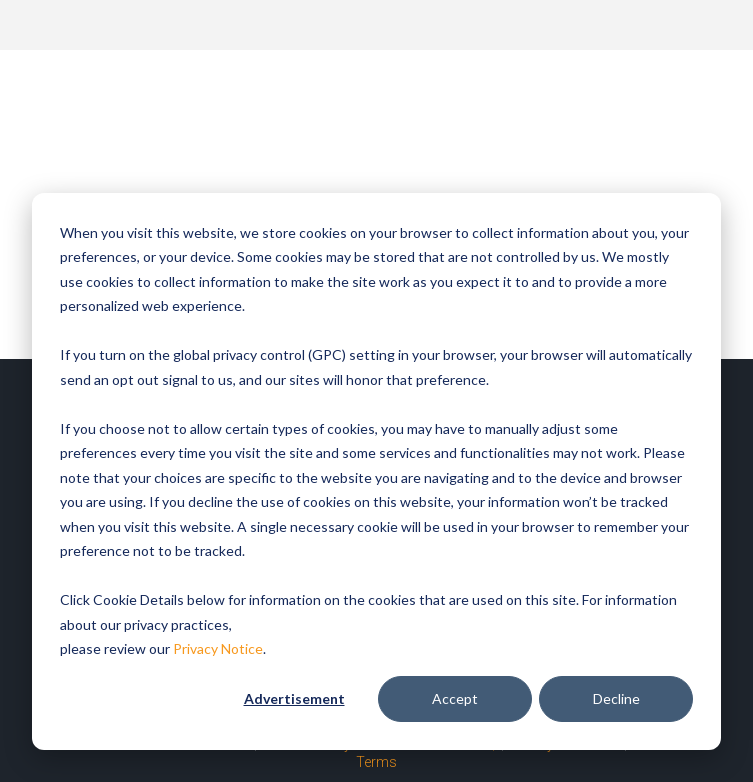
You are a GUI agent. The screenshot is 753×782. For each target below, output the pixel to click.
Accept (455, 698)
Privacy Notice (218, 648)
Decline (616, 698)
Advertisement (294, 698)
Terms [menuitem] (376, 762)
